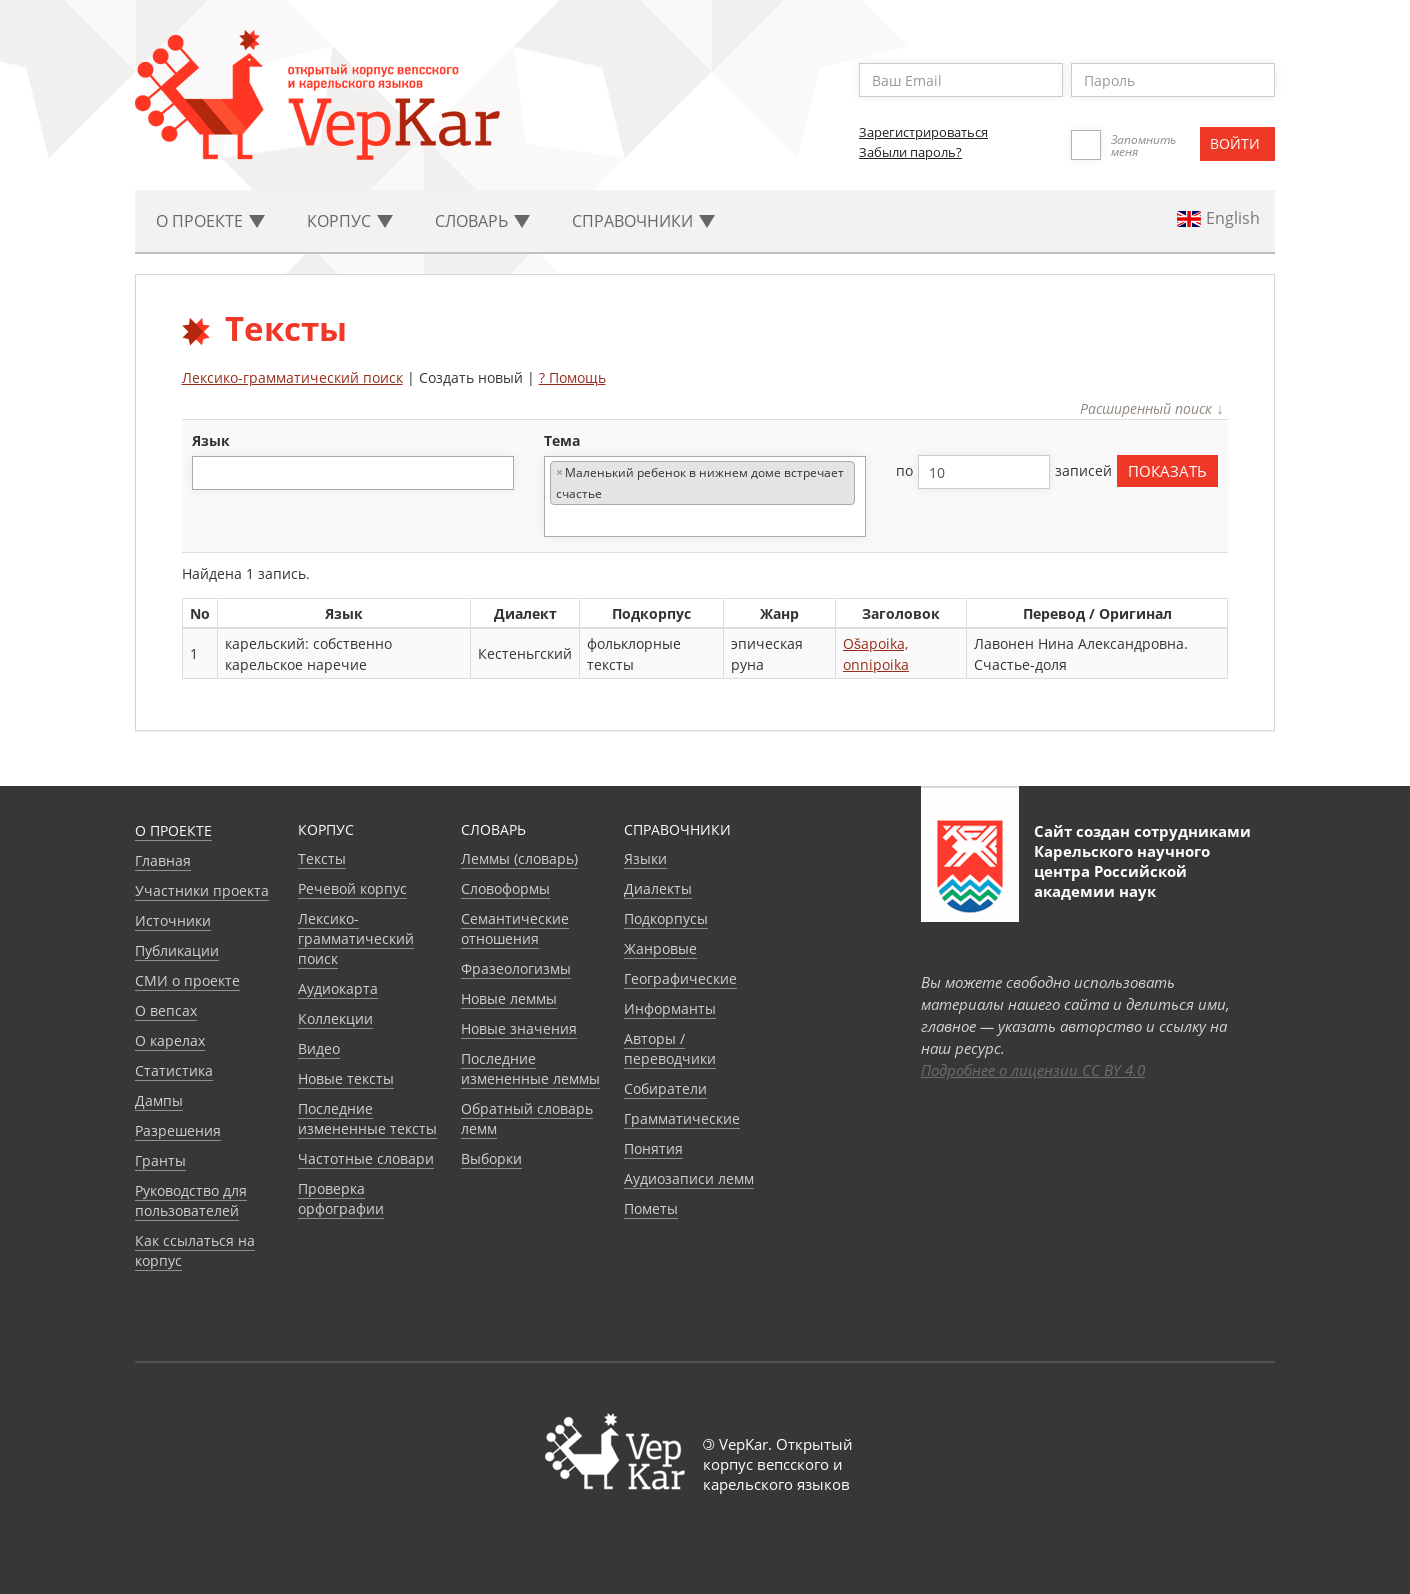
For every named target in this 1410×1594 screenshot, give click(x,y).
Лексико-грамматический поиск (292, 377)
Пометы (651, 1208)
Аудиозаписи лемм (689, 1178)
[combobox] (353, 473)
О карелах (170, 1040)
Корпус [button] (350, 221)
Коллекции (335, 1018)
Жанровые (660, 948)
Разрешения (178, 1130)
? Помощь (572, 377)
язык (211, 440)
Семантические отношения (515, 928)
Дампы (159, 1100)
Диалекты (658, 888)
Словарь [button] (482, 221)
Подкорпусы (666, 918)
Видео (319, 1048)
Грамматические (682, 1118)
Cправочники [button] (643, 221)
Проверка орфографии (341, 1198)
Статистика (174, 1070)
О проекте (173, 830)
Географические (680, 978)
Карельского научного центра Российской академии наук (1122, 871)
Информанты (670, 1008)
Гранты (160, 1160)
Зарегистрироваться (923, 132)
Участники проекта (202, 890)
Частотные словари (366, 1158)
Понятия (653, 1148)
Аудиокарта (338, 988)
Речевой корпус (352, 888)
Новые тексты (346, 1078)
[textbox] (208, 472)
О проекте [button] (210, 221)
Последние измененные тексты (367, 1118)
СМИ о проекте (187, 980)
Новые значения (519, 1028)
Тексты (322, 858)
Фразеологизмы (516, 968)
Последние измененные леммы (530, 1068)
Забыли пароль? (910, 152)
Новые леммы (509, 998)
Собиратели (665, 1088)
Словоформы (505, 888)
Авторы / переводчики (670, 1048)
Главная (163, 860)
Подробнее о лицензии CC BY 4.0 (1033, 1070)
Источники (173, 920)
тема (562, 440)
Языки (645, 858)
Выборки (491, 1158)
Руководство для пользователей (191, 1200)
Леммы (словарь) (519, 858)
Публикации (177, 950)
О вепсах (166, 1010)
